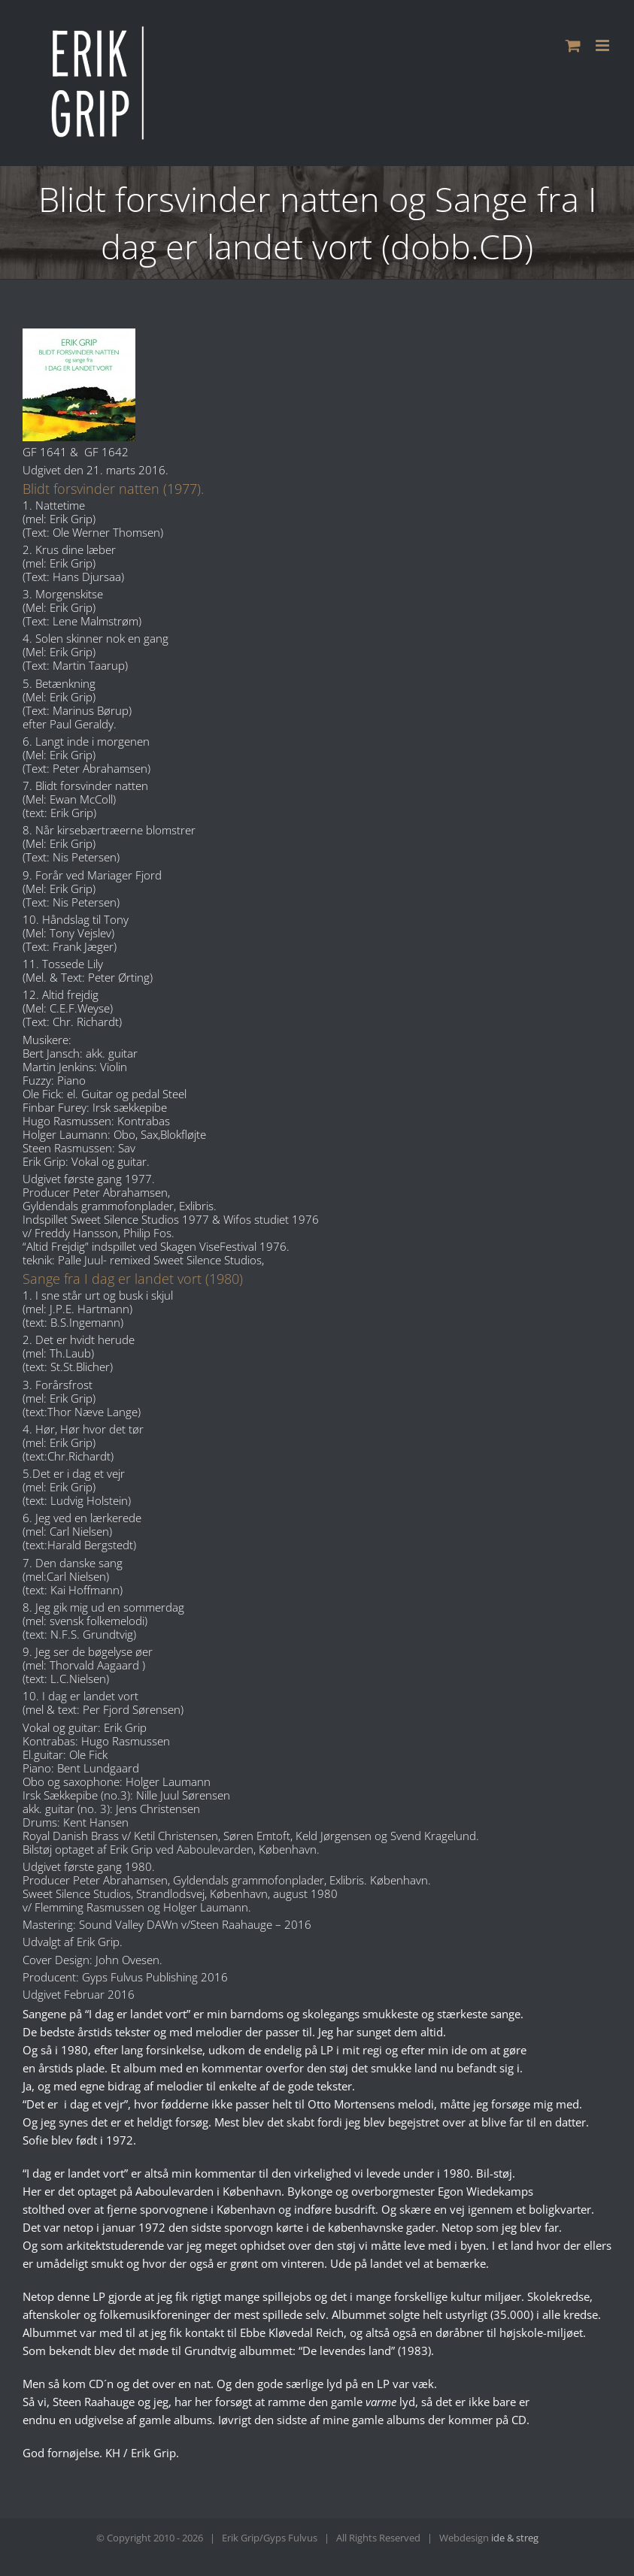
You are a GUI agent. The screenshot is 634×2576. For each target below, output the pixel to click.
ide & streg (514, 2537)
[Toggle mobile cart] (573, 45)
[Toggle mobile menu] (603, 45)
